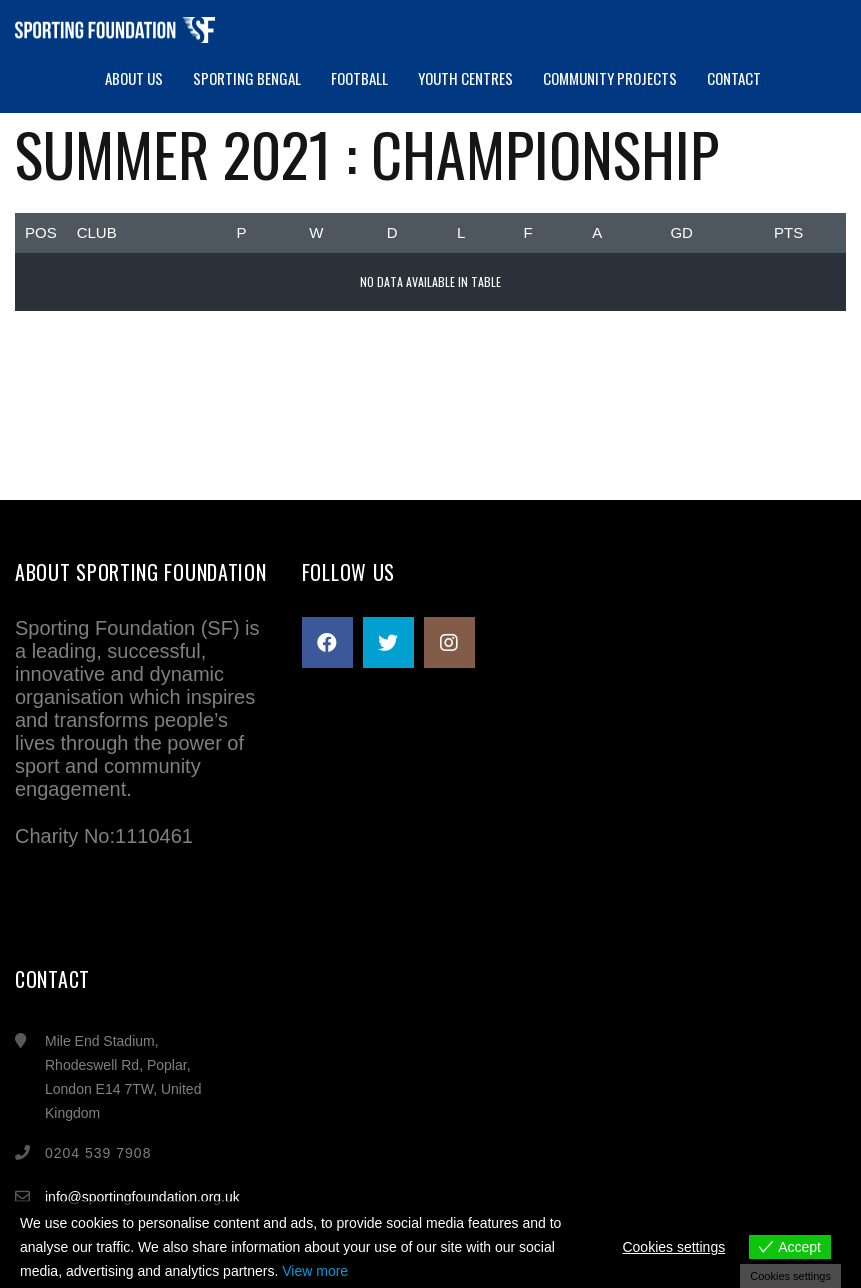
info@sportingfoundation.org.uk (142, 1197)
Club (97, 232)
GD (681, 232)
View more (315, 1271)
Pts (788, 232)
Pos (41, 232)
